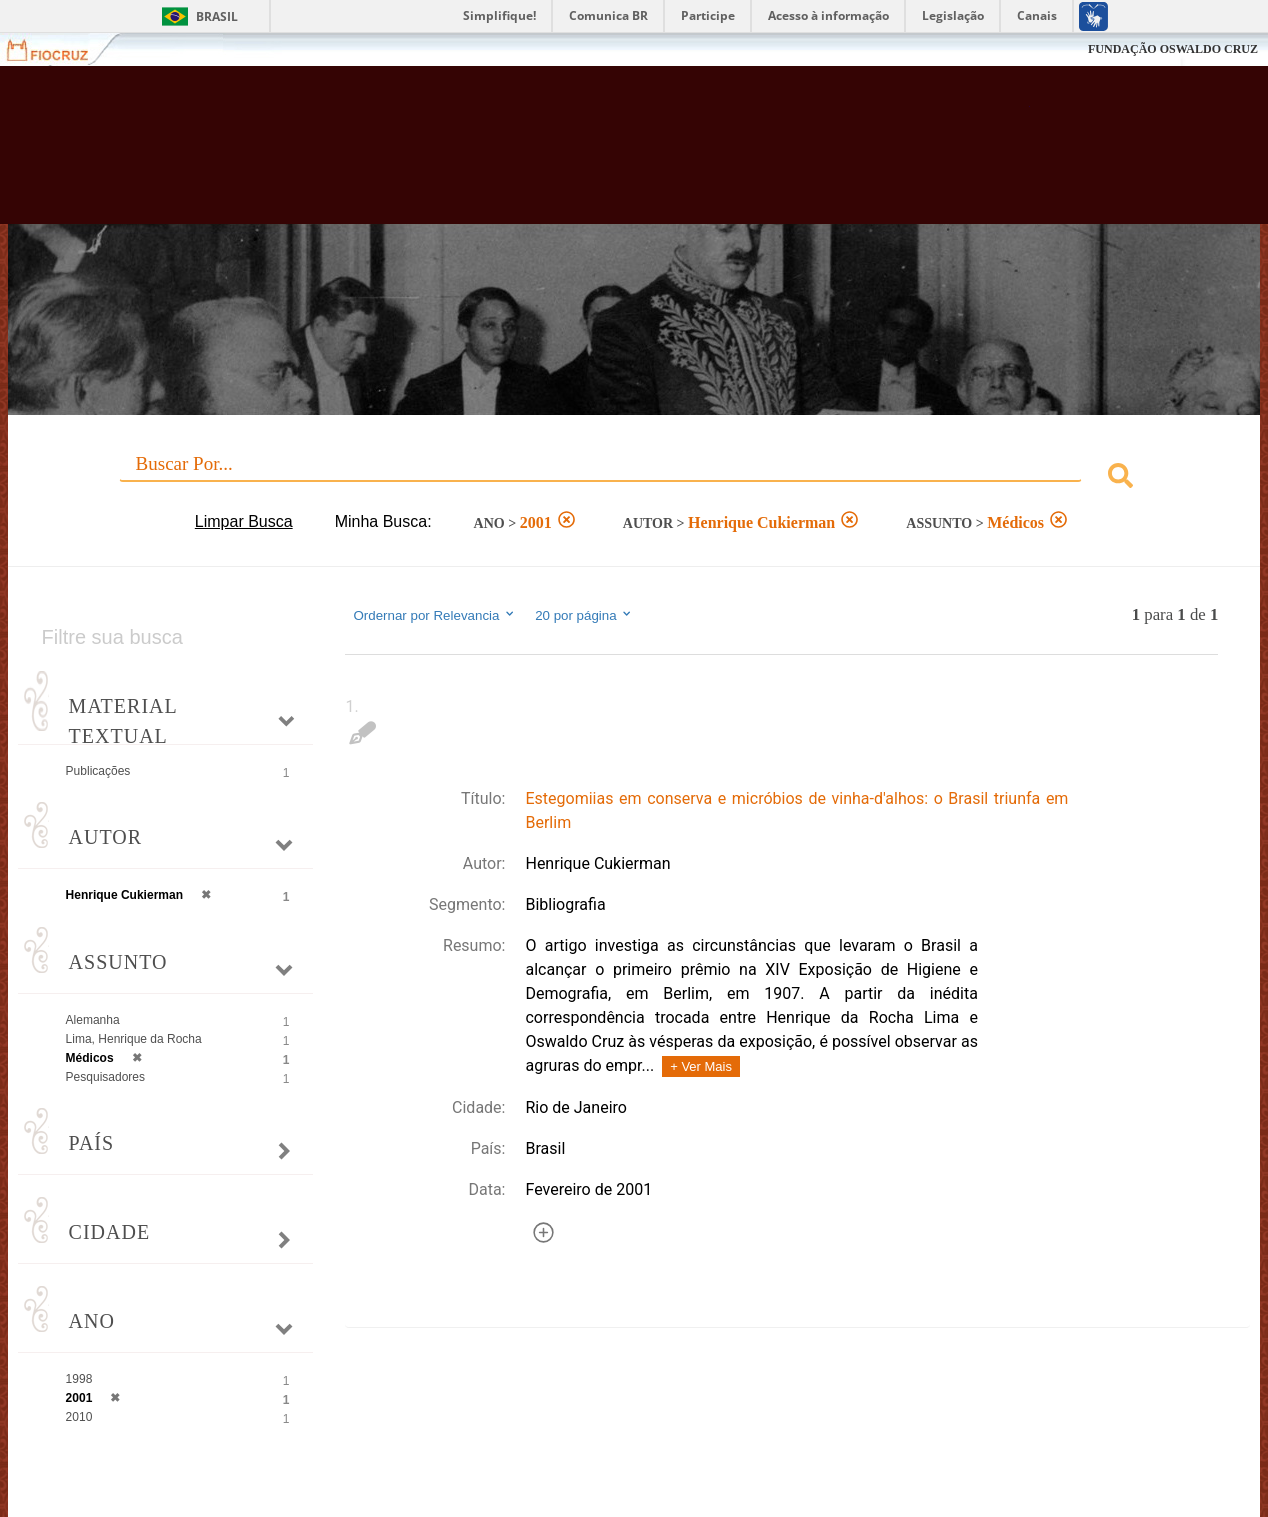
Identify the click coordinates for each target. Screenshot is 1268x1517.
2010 (79, 1417)
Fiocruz (59, 49)
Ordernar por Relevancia (434, 615)
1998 (79, 1379)
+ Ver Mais (701, 1066)
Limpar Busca (244, 521)
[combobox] (634, 478)
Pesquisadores (105, 1077)
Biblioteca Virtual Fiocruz (555, 155)
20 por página (584, 615)
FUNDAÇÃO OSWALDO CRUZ (1173, 49)
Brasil (217, 16)
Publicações (98, 771)
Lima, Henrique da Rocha (134, 1039)
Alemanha (93, 1020)
